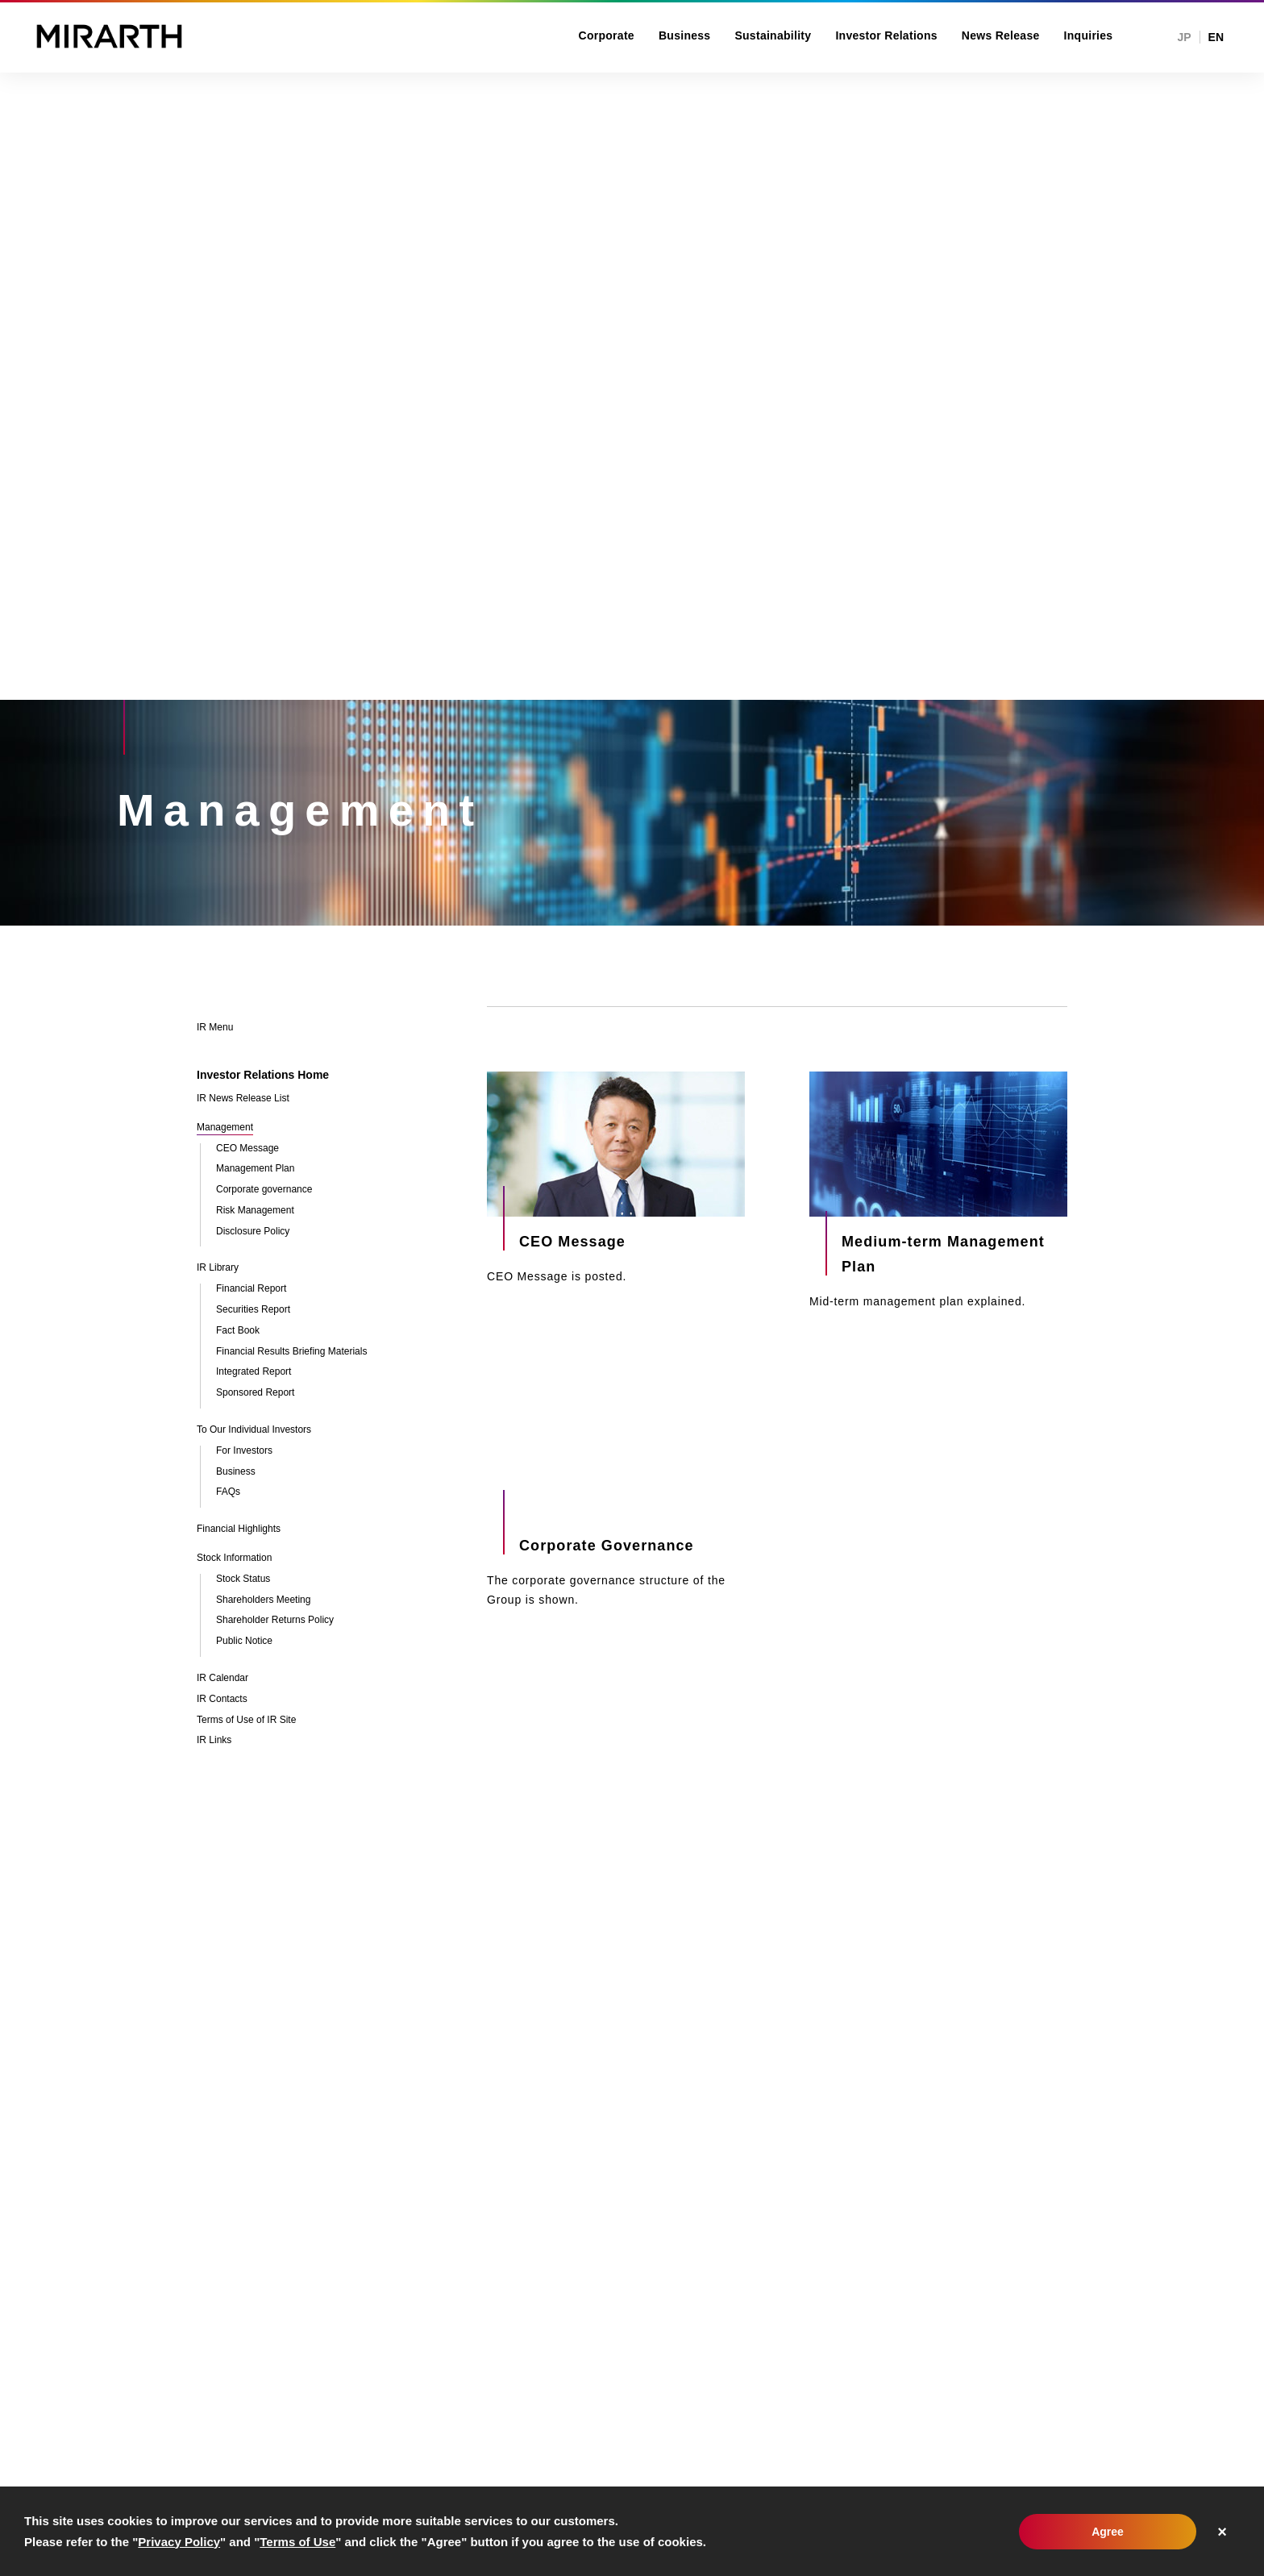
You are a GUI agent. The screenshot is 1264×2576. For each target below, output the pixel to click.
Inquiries (1088, 35)
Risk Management (255, 1210)
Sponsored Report (255, 1393)
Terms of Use (297, 2542)
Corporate (606, 35)
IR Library (218, 1268)
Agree (1107, 2531)
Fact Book (238, 1330)
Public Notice (244, 1641)
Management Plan (255, 1168)
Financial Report (251, 1289)
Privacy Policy (179, 2542)
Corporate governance (264, 1189)
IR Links (214, 1740)
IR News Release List (243, 1098)
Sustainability (772, 35)
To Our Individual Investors (254, 1430)
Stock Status (243, 1579)
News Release (1001, 35)
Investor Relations (886, 35)
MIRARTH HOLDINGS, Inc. (109, 36)
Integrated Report (253, 1372)
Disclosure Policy (252, 1231)
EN (1216, 37)
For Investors (244, 1451)
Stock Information (234, 1558)
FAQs (228, 1492)
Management (225, 1127)
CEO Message (247, 1148)
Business (685, 35)
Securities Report (253, 1310)
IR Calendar (222, 1678)
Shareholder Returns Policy (275, 1620)
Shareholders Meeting (263, 1600)
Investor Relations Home (263, 1074)
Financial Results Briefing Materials (291, 1351)
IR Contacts (222, 1699)
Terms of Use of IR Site (246, 1720)
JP (1184, 37)
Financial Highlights (239, 1529)
